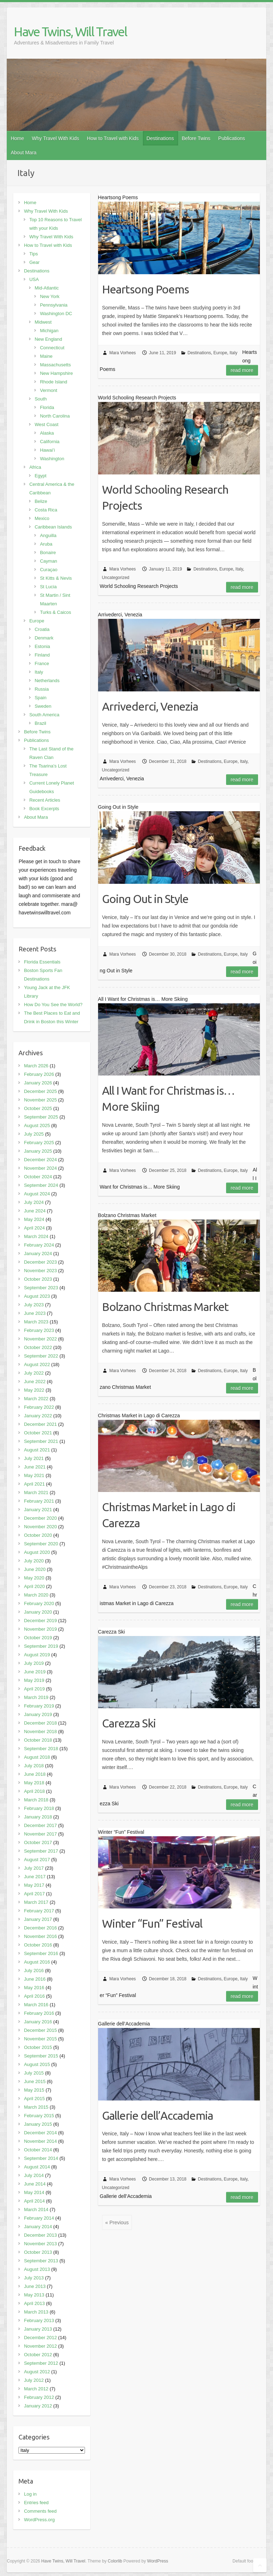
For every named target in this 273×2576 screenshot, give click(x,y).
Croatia (41, 629)
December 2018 (40, 1723)
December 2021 (40, 1424)
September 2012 (41, 2363)
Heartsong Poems (145, 289)
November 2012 (40, 2346)
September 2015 (41, 2056)
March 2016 (36, 2004)
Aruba (46, 544)
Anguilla (48, 535)
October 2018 (38, 1740)
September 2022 (41, 1356)
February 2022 (39, 1407)
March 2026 (36, 1065)
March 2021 (36, 1492)
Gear (34, 262)
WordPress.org (39, 2519)
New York (49, 296)
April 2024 (34, 1228)
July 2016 (34, 1970)
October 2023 (38, 1279)
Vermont (48, 390)
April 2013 (34, 2303)
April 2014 (34, 2201)
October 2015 (38, 2047)
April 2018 (34, 1791)
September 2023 (41, 1287)
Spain (40, 697)
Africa (35, 467)
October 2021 (38, 1432)
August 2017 (37, 1859)
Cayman (48, 561)
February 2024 (39, 1245)
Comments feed (40, 2511)
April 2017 (34, 1893)
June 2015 (35, 2081)
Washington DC (56, 313)
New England (48, 339)
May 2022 (34, 1390)
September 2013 (41, 2260)
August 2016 (37, 1962)
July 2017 (34, 1868)
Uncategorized (115, 577)
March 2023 (36, 1321)
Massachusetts (55, 364)
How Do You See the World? (53, 1004)
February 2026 (39, 1074)
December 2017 (40, 1825)
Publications (231, 138)
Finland (42, 655)
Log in (30, 2494)
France (41, 663)
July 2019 (34, 1663)
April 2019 (34, 1688)
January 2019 (38, 1714)
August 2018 (37, 1757)
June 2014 (35, 2184)
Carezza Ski (129, 1723)
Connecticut (52, 347)
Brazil (40, 723)
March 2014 (36, 2209)
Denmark (43, 638)
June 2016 (35, 1979)
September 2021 (41, 1441)
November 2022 (40, 1339)
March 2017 (36, 1902)
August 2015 (37, 2064)
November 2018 (40, 1731)
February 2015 (39, 2115)
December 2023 (40, 1262)
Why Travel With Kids (55, 138)
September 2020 (41, 1543)
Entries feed (36, 2502)
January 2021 (38, 1509)
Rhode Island (53, 381)
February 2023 (39, 1330)
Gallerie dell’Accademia (157, 2115)
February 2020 (39, 1603)
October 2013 (38, 2252)
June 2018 (35, 1774)
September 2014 (41, 2158)
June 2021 (35, 1467)
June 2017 (35, 1876)
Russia (41, 689)
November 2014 (40, 2141)
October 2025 (38, 1108)
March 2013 (36, 2312)
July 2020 (34, 1560)
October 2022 (38, 1347)
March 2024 (36, 1236)
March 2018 (36, 1799)
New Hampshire (56, 373)
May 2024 (34, 1219)
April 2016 (34, 1996)
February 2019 (39, 1706)
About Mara (23, 152)
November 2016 (40, 1936)
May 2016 (34, 1987)
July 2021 (34, 1458)
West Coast (46, 424)
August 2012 (37, 2371)
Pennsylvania (53, 305)
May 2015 (34, 2090)
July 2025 (34, 1134)
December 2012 (40, 2337)
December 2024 (40, 1159)
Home (17, 138)
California (49, 441)
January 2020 (38, 1612)
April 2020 (34, 1586)
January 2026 (38, 1082)
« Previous (117, 2222)
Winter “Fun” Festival (152, 1923)
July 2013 (34, 2277)
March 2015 (36, 2107)
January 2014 (38, 2226)
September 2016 (41, 1953)
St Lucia (48, 586)
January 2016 (38, 2021)
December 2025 (40, 1091)
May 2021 (34, 1475)
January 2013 (38, 2329)
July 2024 (34, 1202)
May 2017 (34, 1885)
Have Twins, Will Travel (70, 31)
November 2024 (40, 1168)
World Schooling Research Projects (165, 497)
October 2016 (38, 1945)
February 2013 (39, 2320)
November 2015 (40, 2038)
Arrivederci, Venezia (150, 706)
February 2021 (39, 1501)
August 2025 (37, 1125)
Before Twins (196, 138)
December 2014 (40, 2132)
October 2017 (38, 1842)
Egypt (40, 475)
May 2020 (34, 1578)
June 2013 (35, 2286)
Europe (220, 352)
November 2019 (40, 1629)
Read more (242, 370)
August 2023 (37, 1296)
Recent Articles (44, 800)
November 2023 (40, 1270)
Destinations (160, 138)
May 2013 (34, 2295)
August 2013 (37, 2269)
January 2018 (38, 1817)
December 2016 (40, 1927)
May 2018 (34, 1782)
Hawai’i (47, 450)
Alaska (47, 433)
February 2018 (39, 1808)
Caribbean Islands (53, 527)
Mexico (41, 518)
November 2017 (40, 1834)
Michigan (49, 330)
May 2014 (34, 2192)
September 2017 (41, 1851)
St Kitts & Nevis (56, 578)
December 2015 (40, 2030)
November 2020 (40, 1526)
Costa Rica (45, 509)
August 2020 (37, 1552)
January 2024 (38, 1253)
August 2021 (37, 1449)
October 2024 (38, 1176)
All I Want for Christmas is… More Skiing (168, 1098)
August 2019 (37, 1654)
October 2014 (38, 2149)
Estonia (42, 646)
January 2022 (38, 1415)
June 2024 (35, 1210)
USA (34, 279)
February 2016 (39, 2013)
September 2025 (41, 1117)
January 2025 (38, 1151)
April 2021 (34, 1484)
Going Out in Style (145, 898)
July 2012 (34, 2380)
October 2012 (38, 2354)
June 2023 (35, 1313)
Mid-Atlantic (46, 288)
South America (44, 714)
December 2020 (40, 1518)
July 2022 (34, 1373)
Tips (33, 253)
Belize (40, 501)
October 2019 (38, 1637)
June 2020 (35, 1569)
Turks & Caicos (55, 612)
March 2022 (36, 1398)
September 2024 (41, 1185)
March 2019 (36, 1697)
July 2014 (34, 2175)
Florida (47, 407)
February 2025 (39, 1142)
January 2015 (38, 2124)
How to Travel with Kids (113, 138)
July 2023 (34, 1304)
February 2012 (39, 2397)
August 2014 (37, 2166)
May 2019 (34, 1680)
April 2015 (34, 2098)
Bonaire (48, 552)
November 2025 (40, 1100)
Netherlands (46, 680)
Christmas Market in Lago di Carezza (168, 1515)
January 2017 (38, 1919)
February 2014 (39, 2218)
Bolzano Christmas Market (165, 1306)
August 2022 (37, 1364)
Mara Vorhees (122, 352)
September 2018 (41, 1748)
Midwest (43, 322)
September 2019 (41, 1646)
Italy (233, 352)
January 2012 (38, 2405)
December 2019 (40, 1620)
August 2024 (37, 1193)
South (40, 399)
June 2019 (35, 1671)
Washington (52, 458)
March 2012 (36, 2388)
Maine (46, 356)
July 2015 (34, 2073)
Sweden (42, 706)
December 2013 (40, 2235)
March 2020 (36, 1595)
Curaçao (48, 569)
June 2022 (35, 1381)
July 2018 (34, 1765)
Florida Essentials (42, 962)
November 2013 (40, 2243)
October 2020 (38, 1535)
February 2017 (39, 1910)
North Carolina (55, 416)
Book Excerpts (44, 808)
